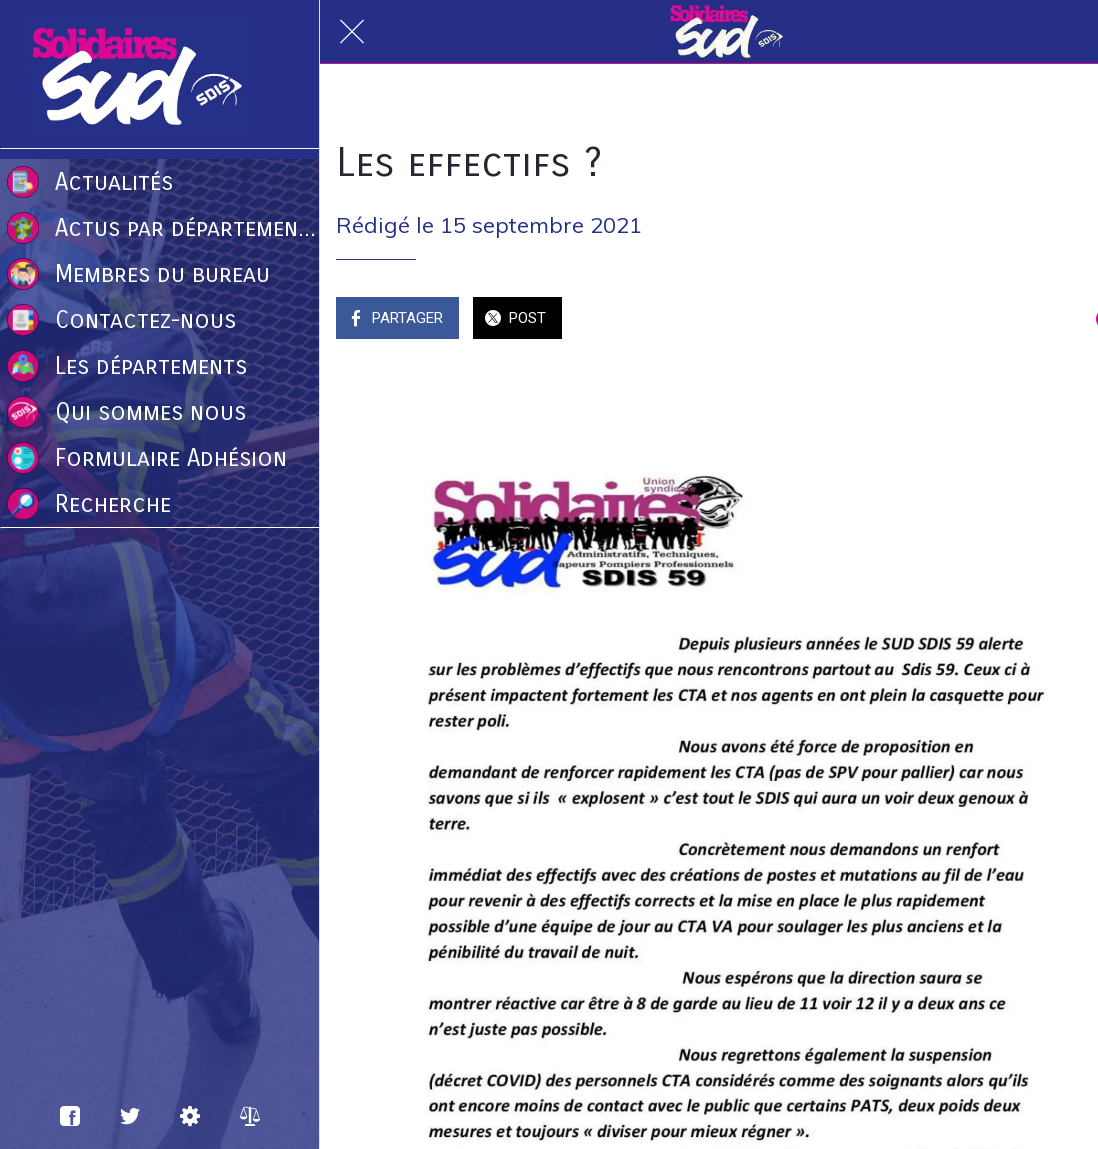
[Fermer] (352, 32)
